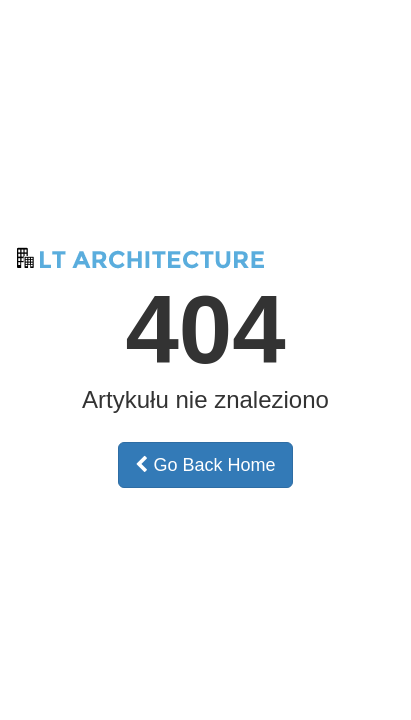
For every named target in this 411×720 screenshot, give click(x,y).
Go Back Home (205, 465)
